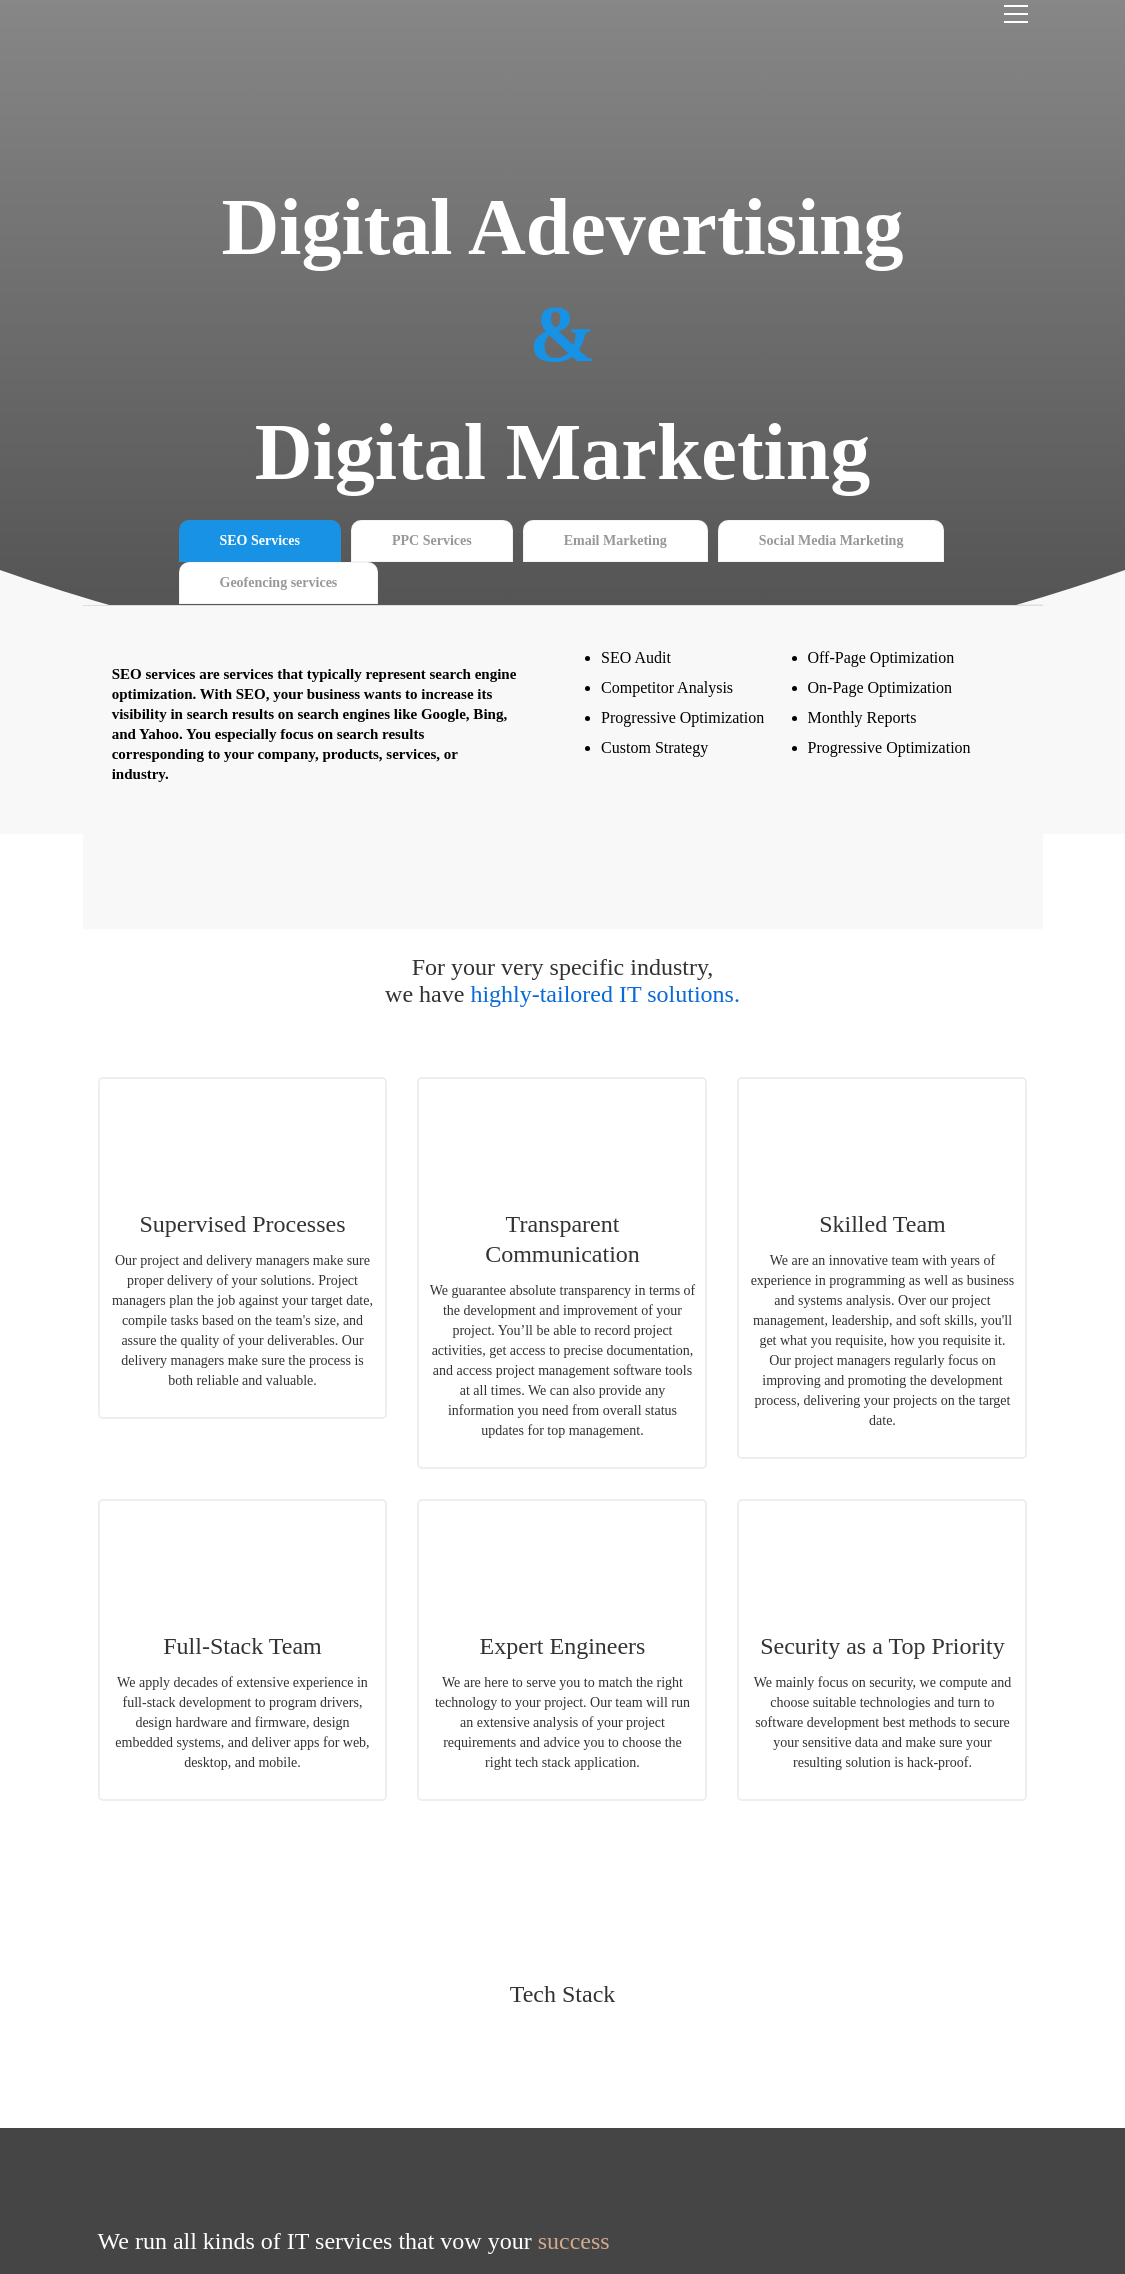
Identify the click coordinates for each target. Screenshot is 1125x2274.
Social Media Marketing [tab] (831, 540)
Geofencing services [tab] (279, 582)
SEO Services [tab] (260, 540)
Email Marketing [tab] (615, 540)
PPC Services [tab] (432, 540)
